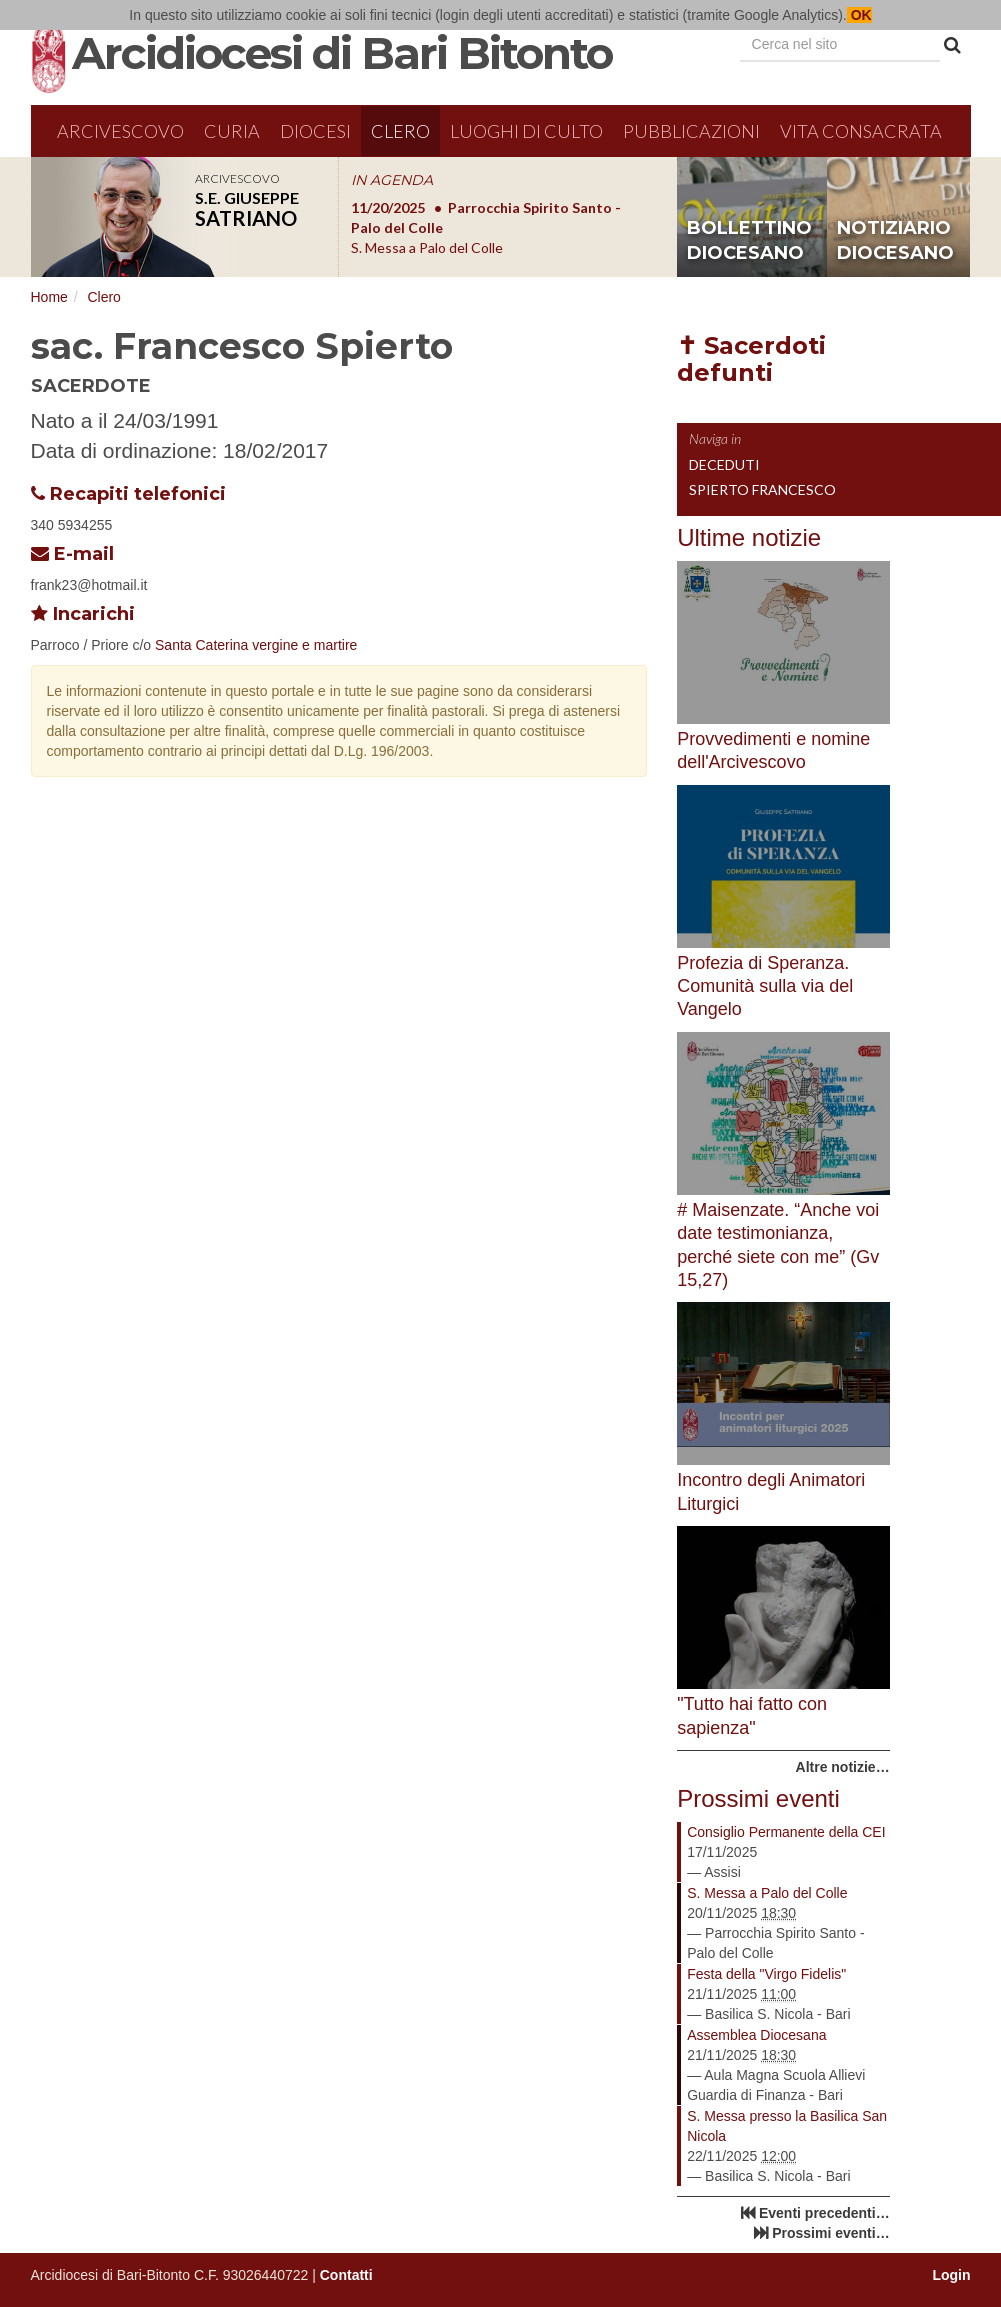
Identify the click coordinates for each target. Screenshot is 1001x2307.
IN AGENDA (392, 180)
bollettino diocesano (749, 241)
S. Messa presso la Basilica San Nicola (787, 2126)
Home (49, 297)
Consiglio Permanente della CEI (786, 1832)
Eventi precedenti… (824, 2213)
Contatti (346, 2275)
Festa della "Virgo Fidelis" (766, 1974)
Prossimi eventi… (831, 2233)
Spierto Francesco (762, 489)
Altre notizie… (843, 1767)
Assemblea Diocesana (756, 2035)
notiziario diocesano (895, 241)
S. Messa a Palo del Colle (767, 1893)
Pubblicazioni (691, 131)
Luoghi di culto (526, 131)
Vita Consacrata (861, 131)
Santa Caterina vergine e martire (256, 645)
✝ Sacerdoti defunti (751, 358)
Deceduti (724, 464)
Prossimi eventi (758, 1798)
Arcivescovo (120, 131)
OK (859, 15)
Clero (400, 131)
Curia (232, 131)
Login (951, 2275)
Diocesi (315, 131)
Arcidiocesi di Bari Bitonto (342, 53)
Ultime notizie (749, 537)
